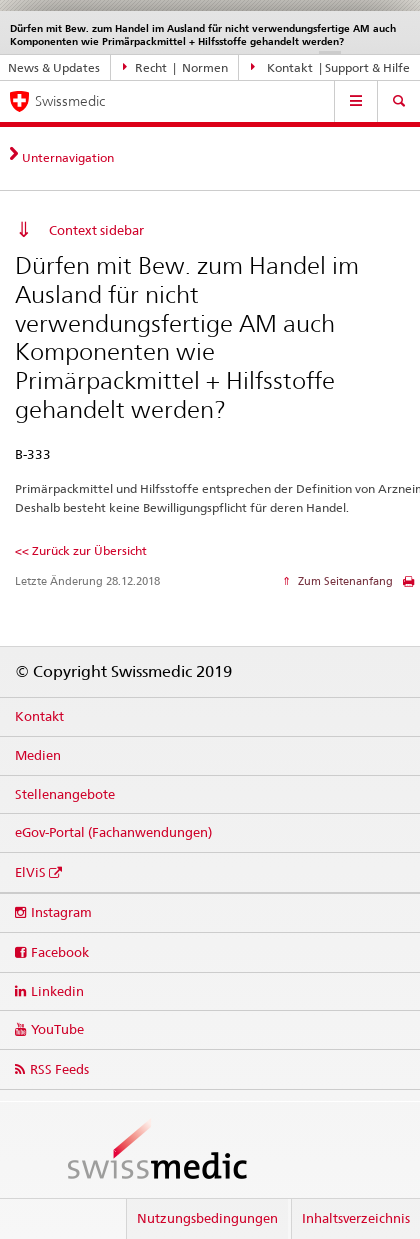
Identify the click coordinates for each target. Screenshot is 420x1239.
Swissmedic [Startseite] (70, 101)
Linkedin (57, 991)
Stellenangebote (65, 794)
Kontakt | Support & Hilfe (330, 67)
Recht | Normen (176, 67)
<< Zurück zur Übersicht (81, 550)
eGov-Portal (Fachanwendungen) (113, 832)
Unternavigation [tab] (68, 157)
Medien (38, 755)
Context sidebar (96, 230)
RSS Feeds (59, 1069)
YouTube (57, 1029)
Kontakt (39, 716)
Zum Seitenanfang (344, 581)
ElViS (30, 872)
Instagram (61, 912)
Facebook (60, 952)
